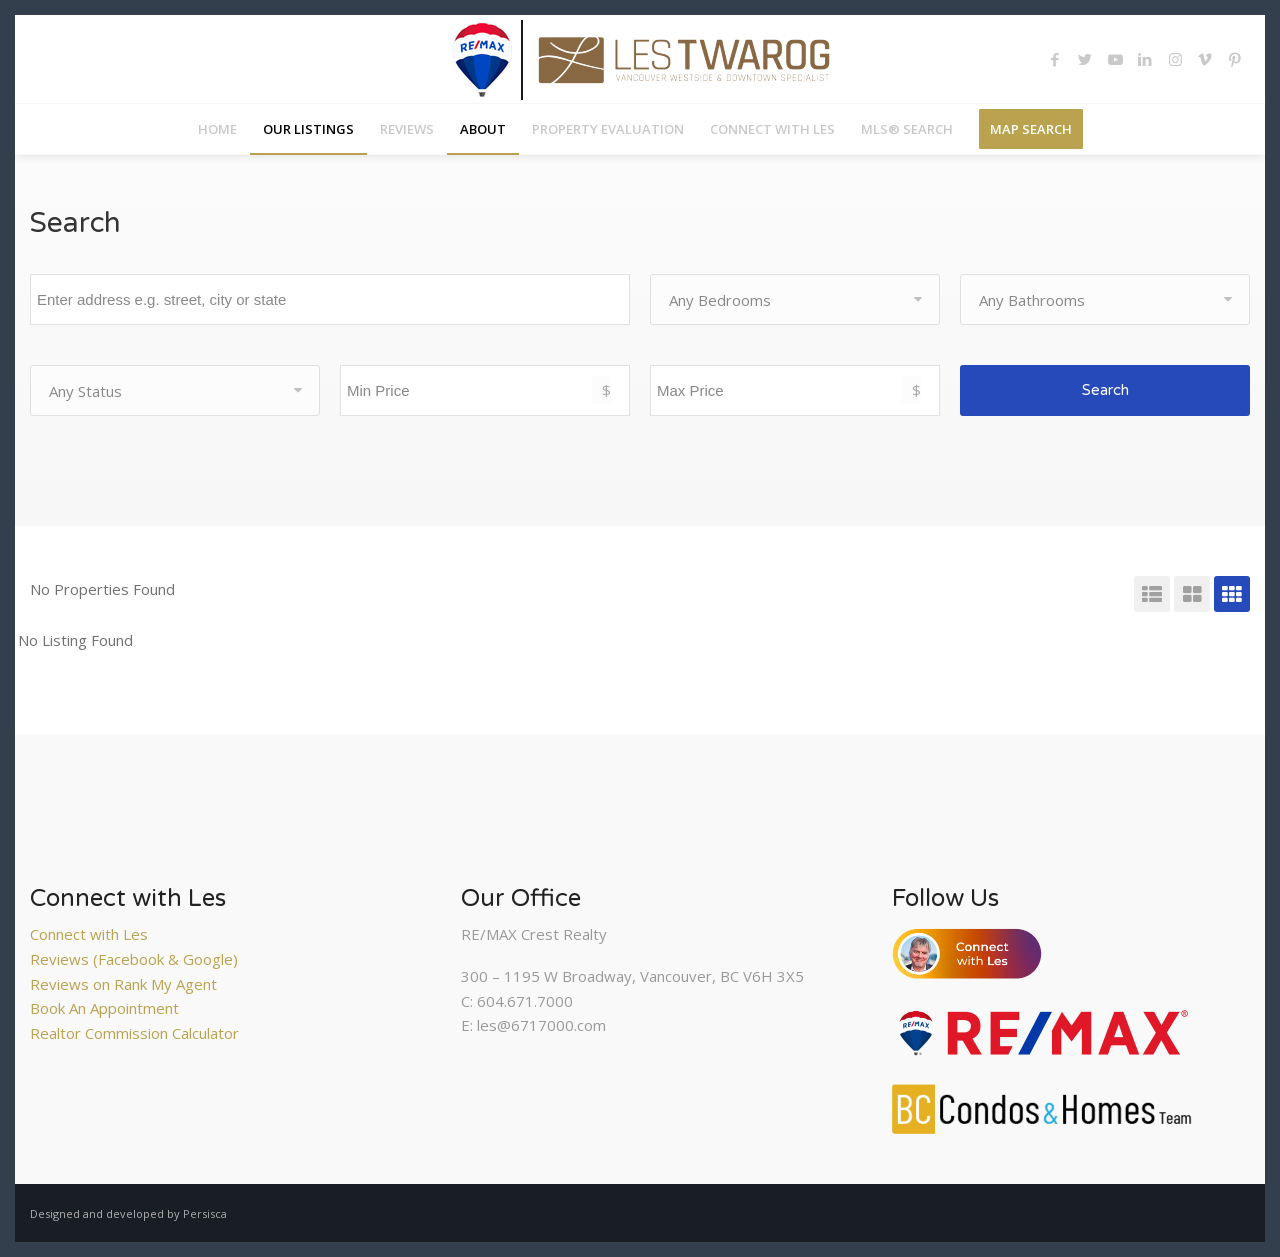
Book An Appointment (104, 1008)
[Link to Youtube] (1115, 59)
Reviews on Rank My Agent (123, 984)
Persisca (205, 1213)
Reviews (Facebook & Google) (134, 959)
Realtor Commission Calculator (134, 1033)
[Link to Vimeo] (1205, 59)
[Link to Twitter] (1085, 59)
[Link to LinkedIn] (1145, 59)
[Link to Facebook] (1055, 59)
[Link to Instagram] (1175, 59)
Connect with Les (89, 934)
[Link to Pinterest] (1235, 59)
